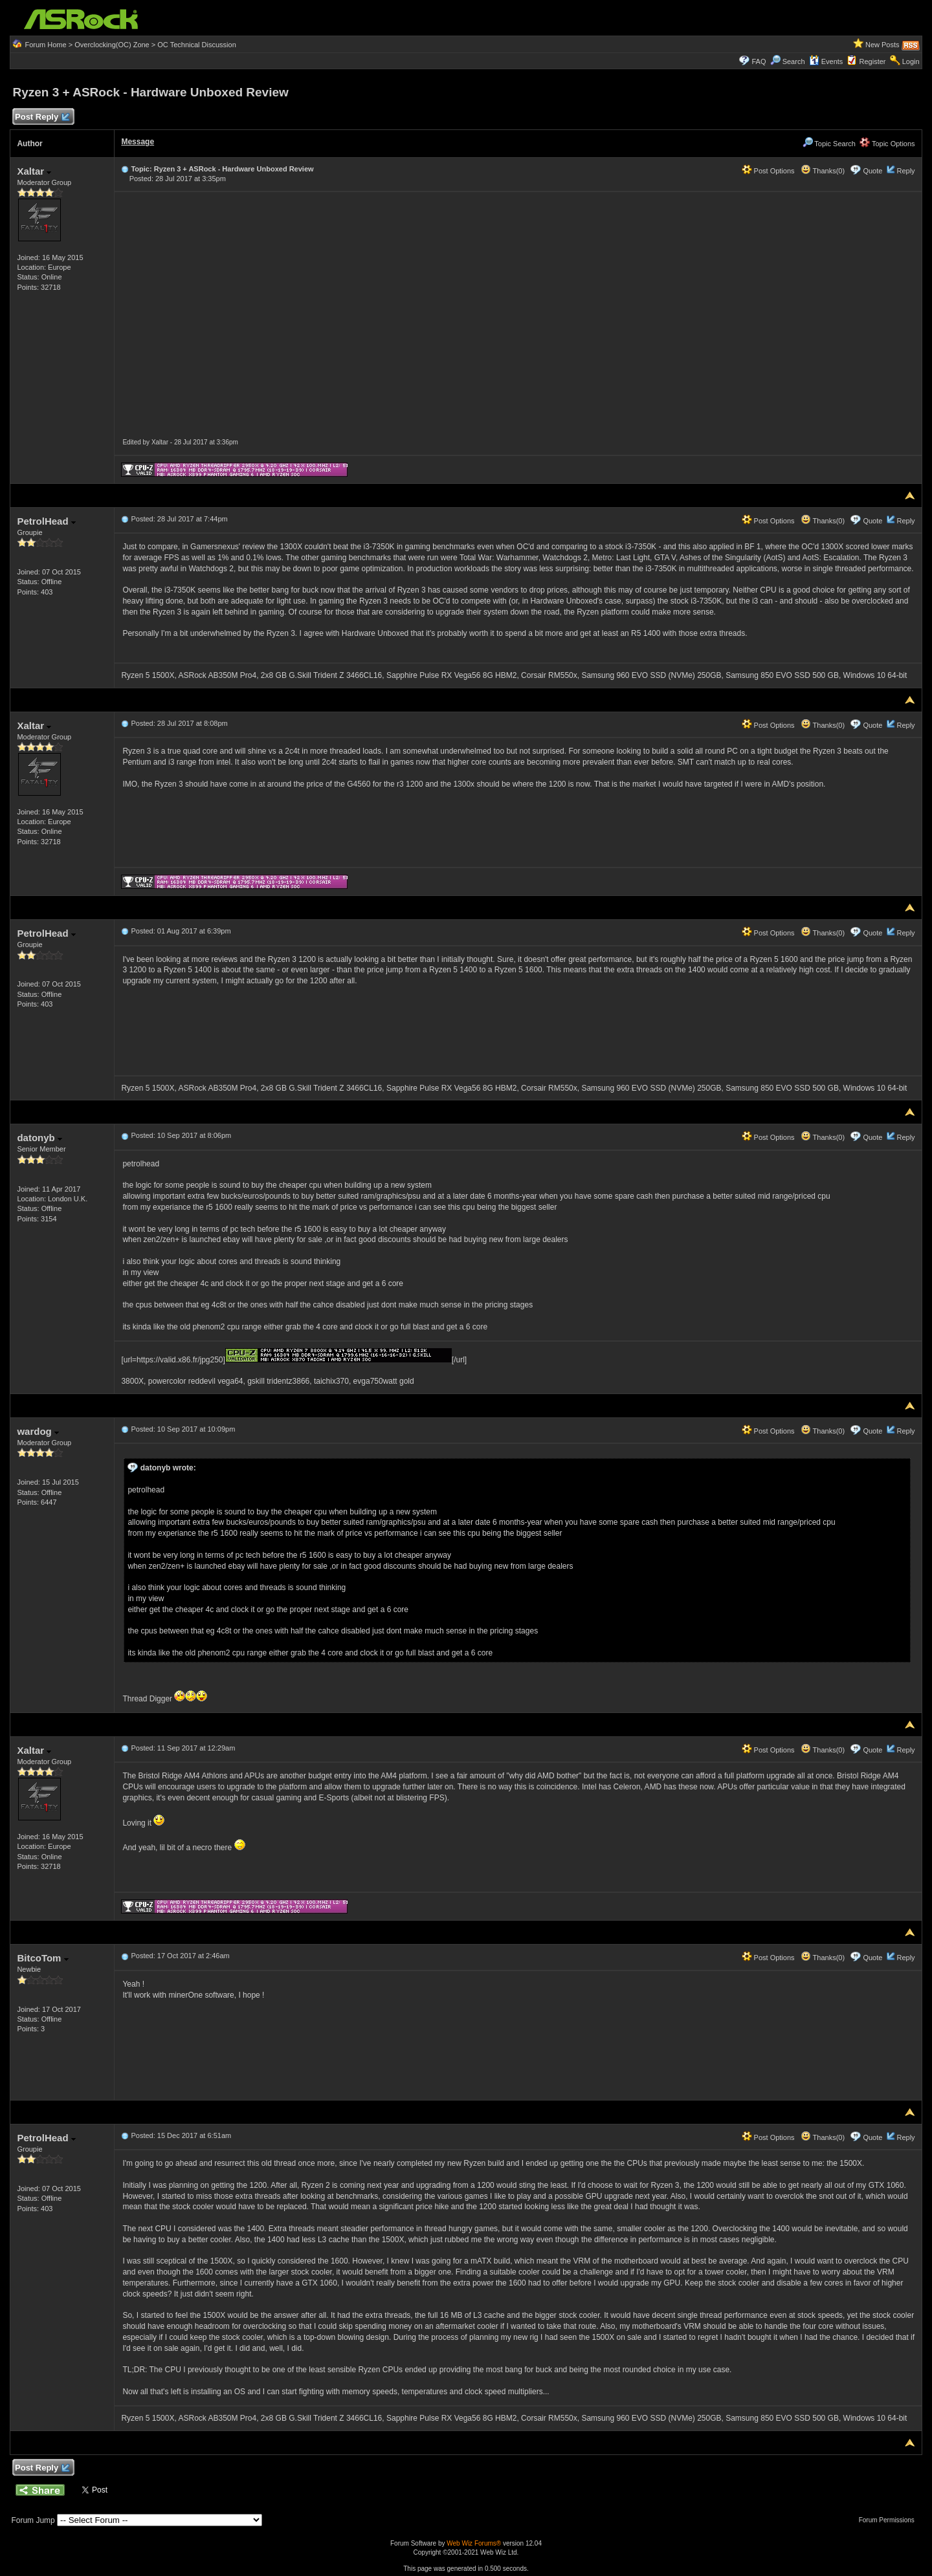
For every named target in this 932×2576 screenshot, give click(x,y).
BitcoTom (42, 1957)
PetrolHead (46, 521)
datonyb (39, 1137)
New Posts (882, 45)
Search (793, 61)
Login (911, 61)
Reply (905, 171)
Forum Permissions (890, 2520)
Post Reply (41, 117)
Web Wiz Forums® (474, 2543)
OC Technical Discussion (196, 45)
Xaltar (34, 171)
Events (826, 61)
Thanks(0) (823, 171)
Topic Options (887, 143)
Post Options (768, 171)
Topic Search (829, 143)
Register (873, 61)
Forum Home (45, 45)
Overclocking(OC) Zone (112, 45)
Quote (872, 171)
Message (137, 141)
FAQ (758, 61)
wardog (38, 1431)
